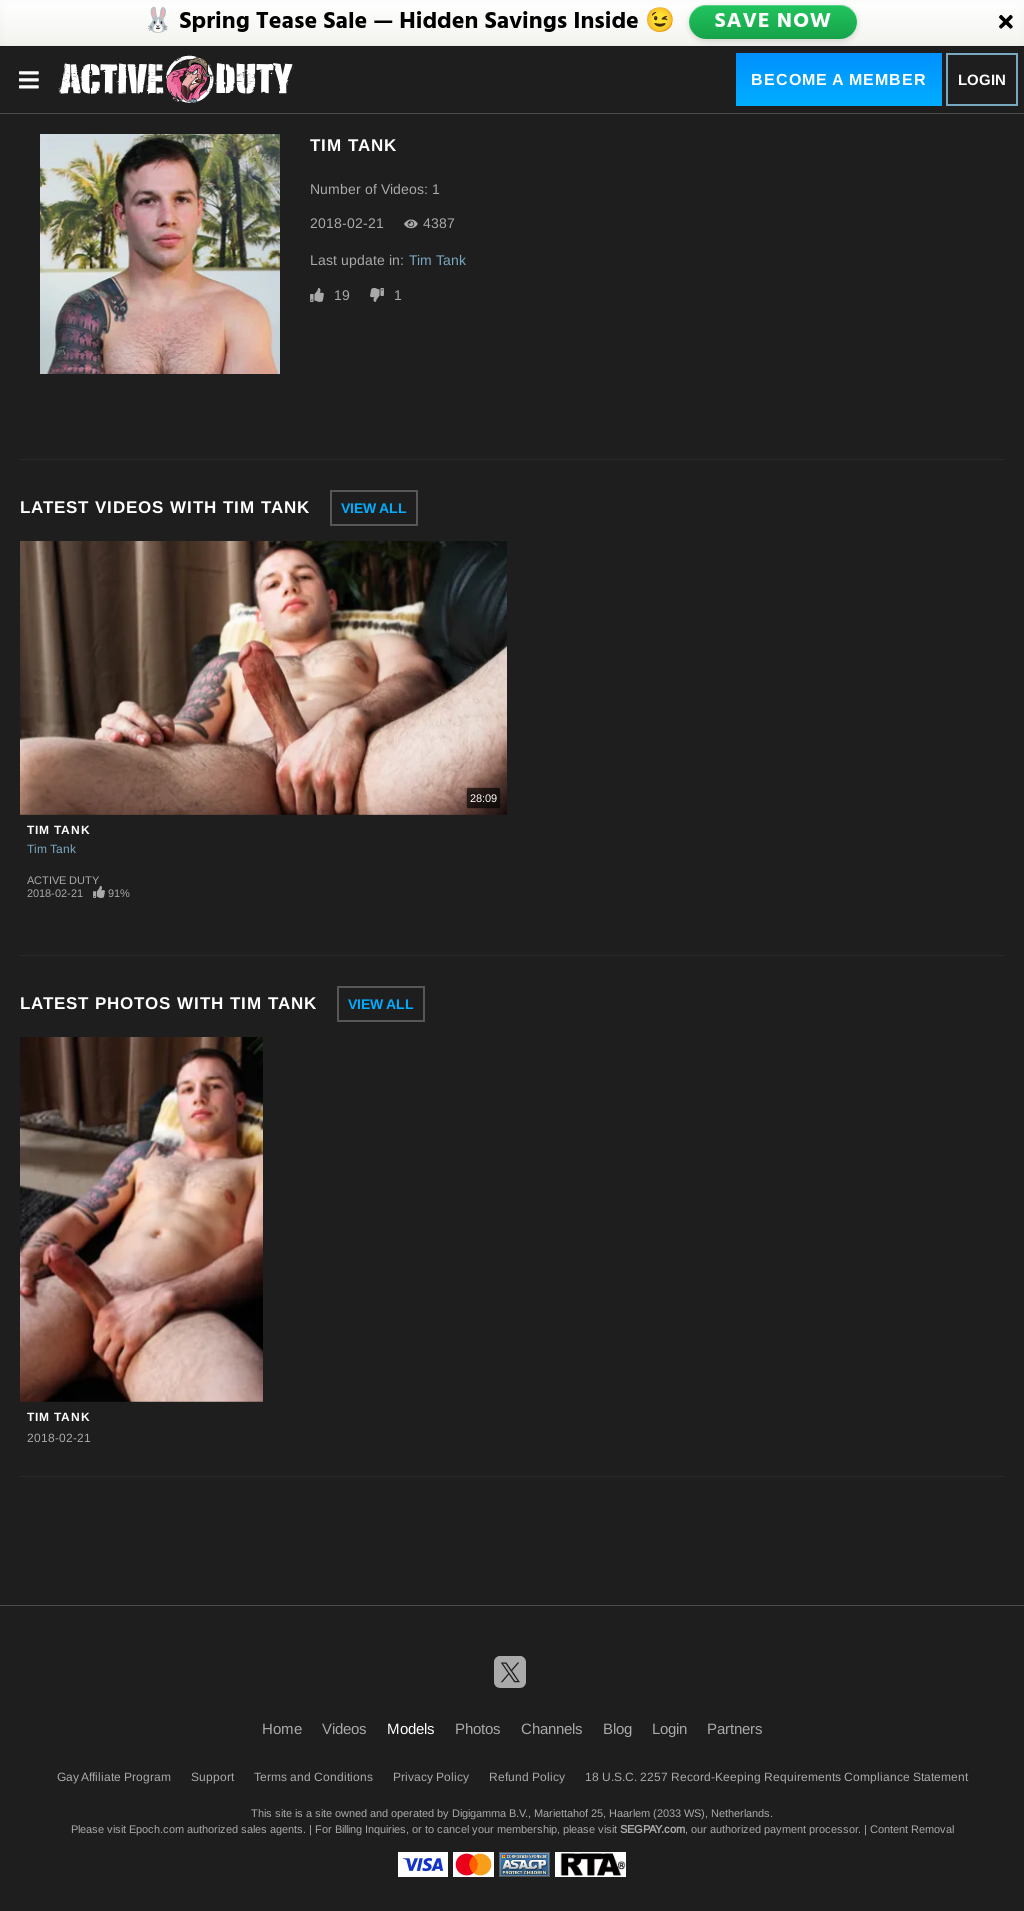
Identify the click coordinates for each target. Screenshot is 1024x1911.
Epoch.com (156, 1829)
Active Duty (63, 880)
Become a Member (839, 79)
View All (374, 508)
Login (982, 79)
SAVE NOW (774, 22)
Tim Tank (437, 260)
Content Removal (912, 1829)
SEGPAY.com (652, 1829)
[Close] (1006, 23)
